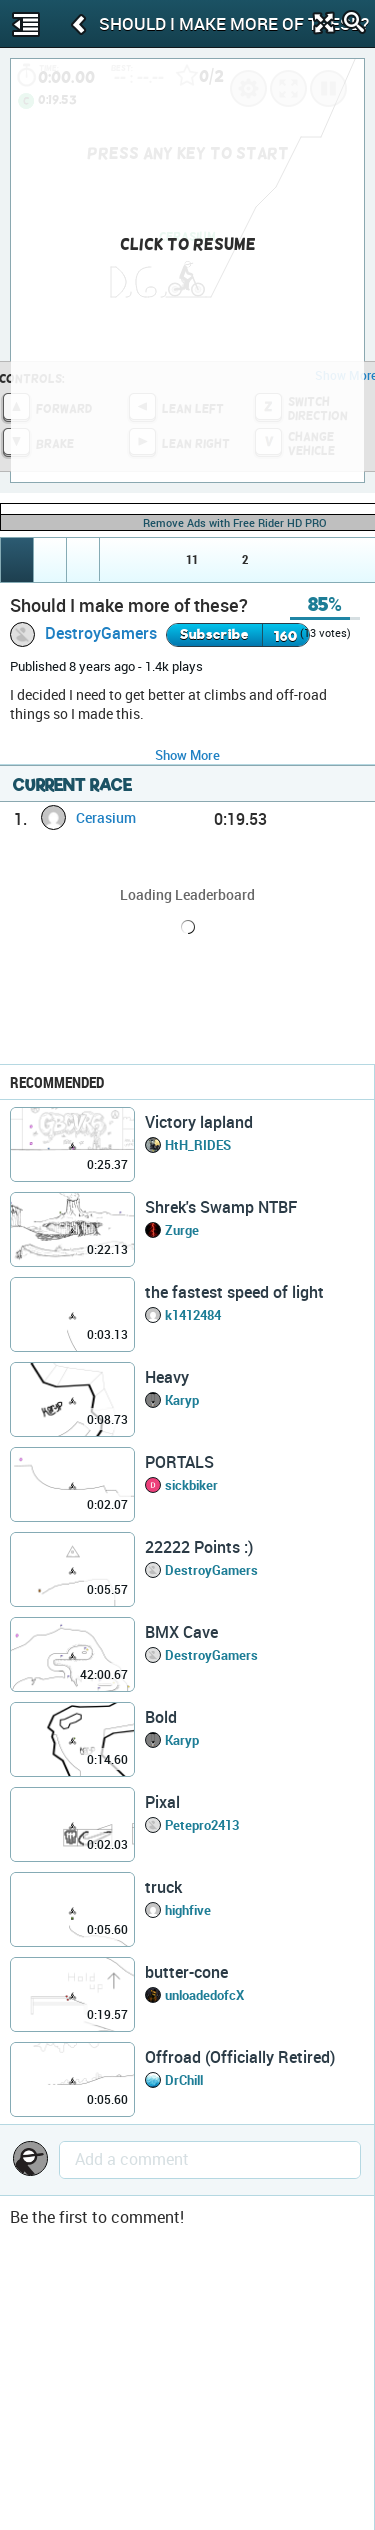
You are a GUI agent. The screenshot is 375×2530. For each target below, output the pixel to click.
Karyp (182, 1400)
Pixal (162, 1802)
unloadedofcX (204, 1995)
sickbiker (191, 1485)
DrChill (184, 2080)
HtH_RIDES (198, 1145)
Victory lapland (199, 1122)
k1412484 (193, 1315)
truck (163, 1887)
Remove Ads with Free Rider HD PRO (235, 522)
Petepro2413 (202, 1825)
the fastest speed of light (234, 1292)
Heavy (167, 1377)
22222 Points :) (199, 1547)
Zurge (182, 1230)
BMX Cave (181, 1632)
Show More (187, 755)
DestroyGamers (101, 633)
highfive (188, 1910)
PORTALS (179, 1462)
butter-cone (186, 1972)
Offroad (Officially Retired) (240, 2057)
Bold (161, 1717)
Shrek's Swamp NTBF (221, 1207)
